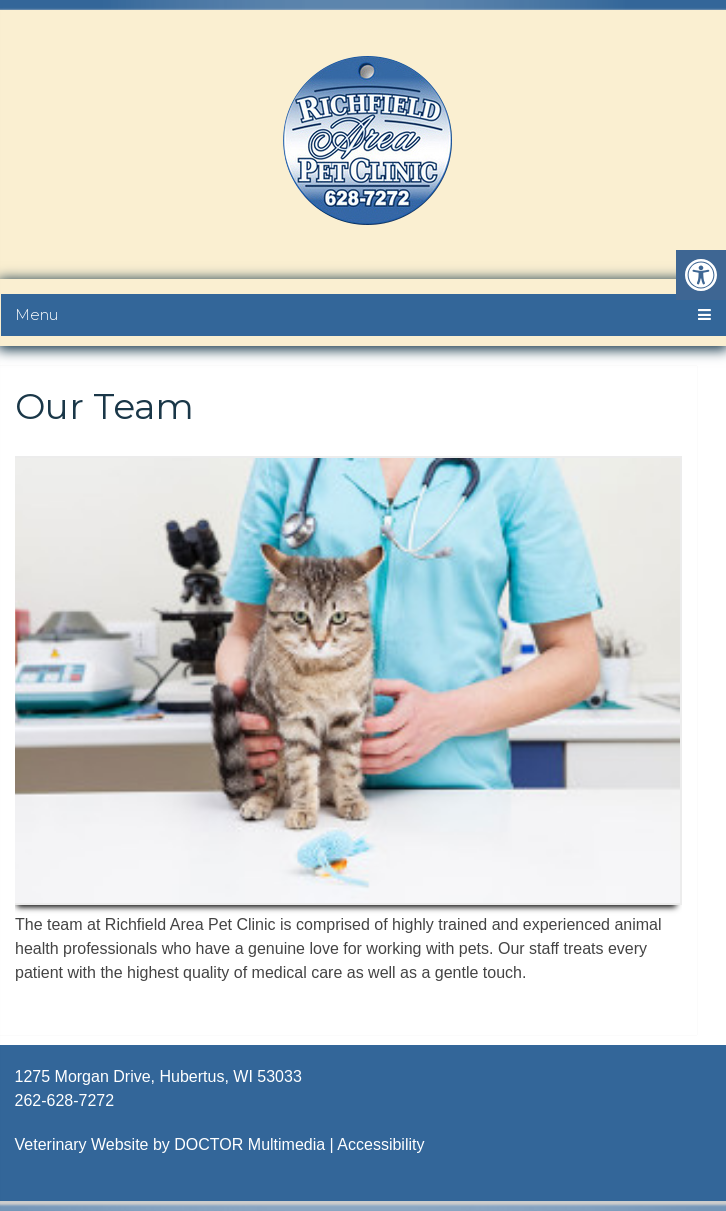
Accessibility (380, 1144)
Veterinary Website (82, 1144)
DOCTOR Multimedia (249, 1144)
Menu (36, 314)
